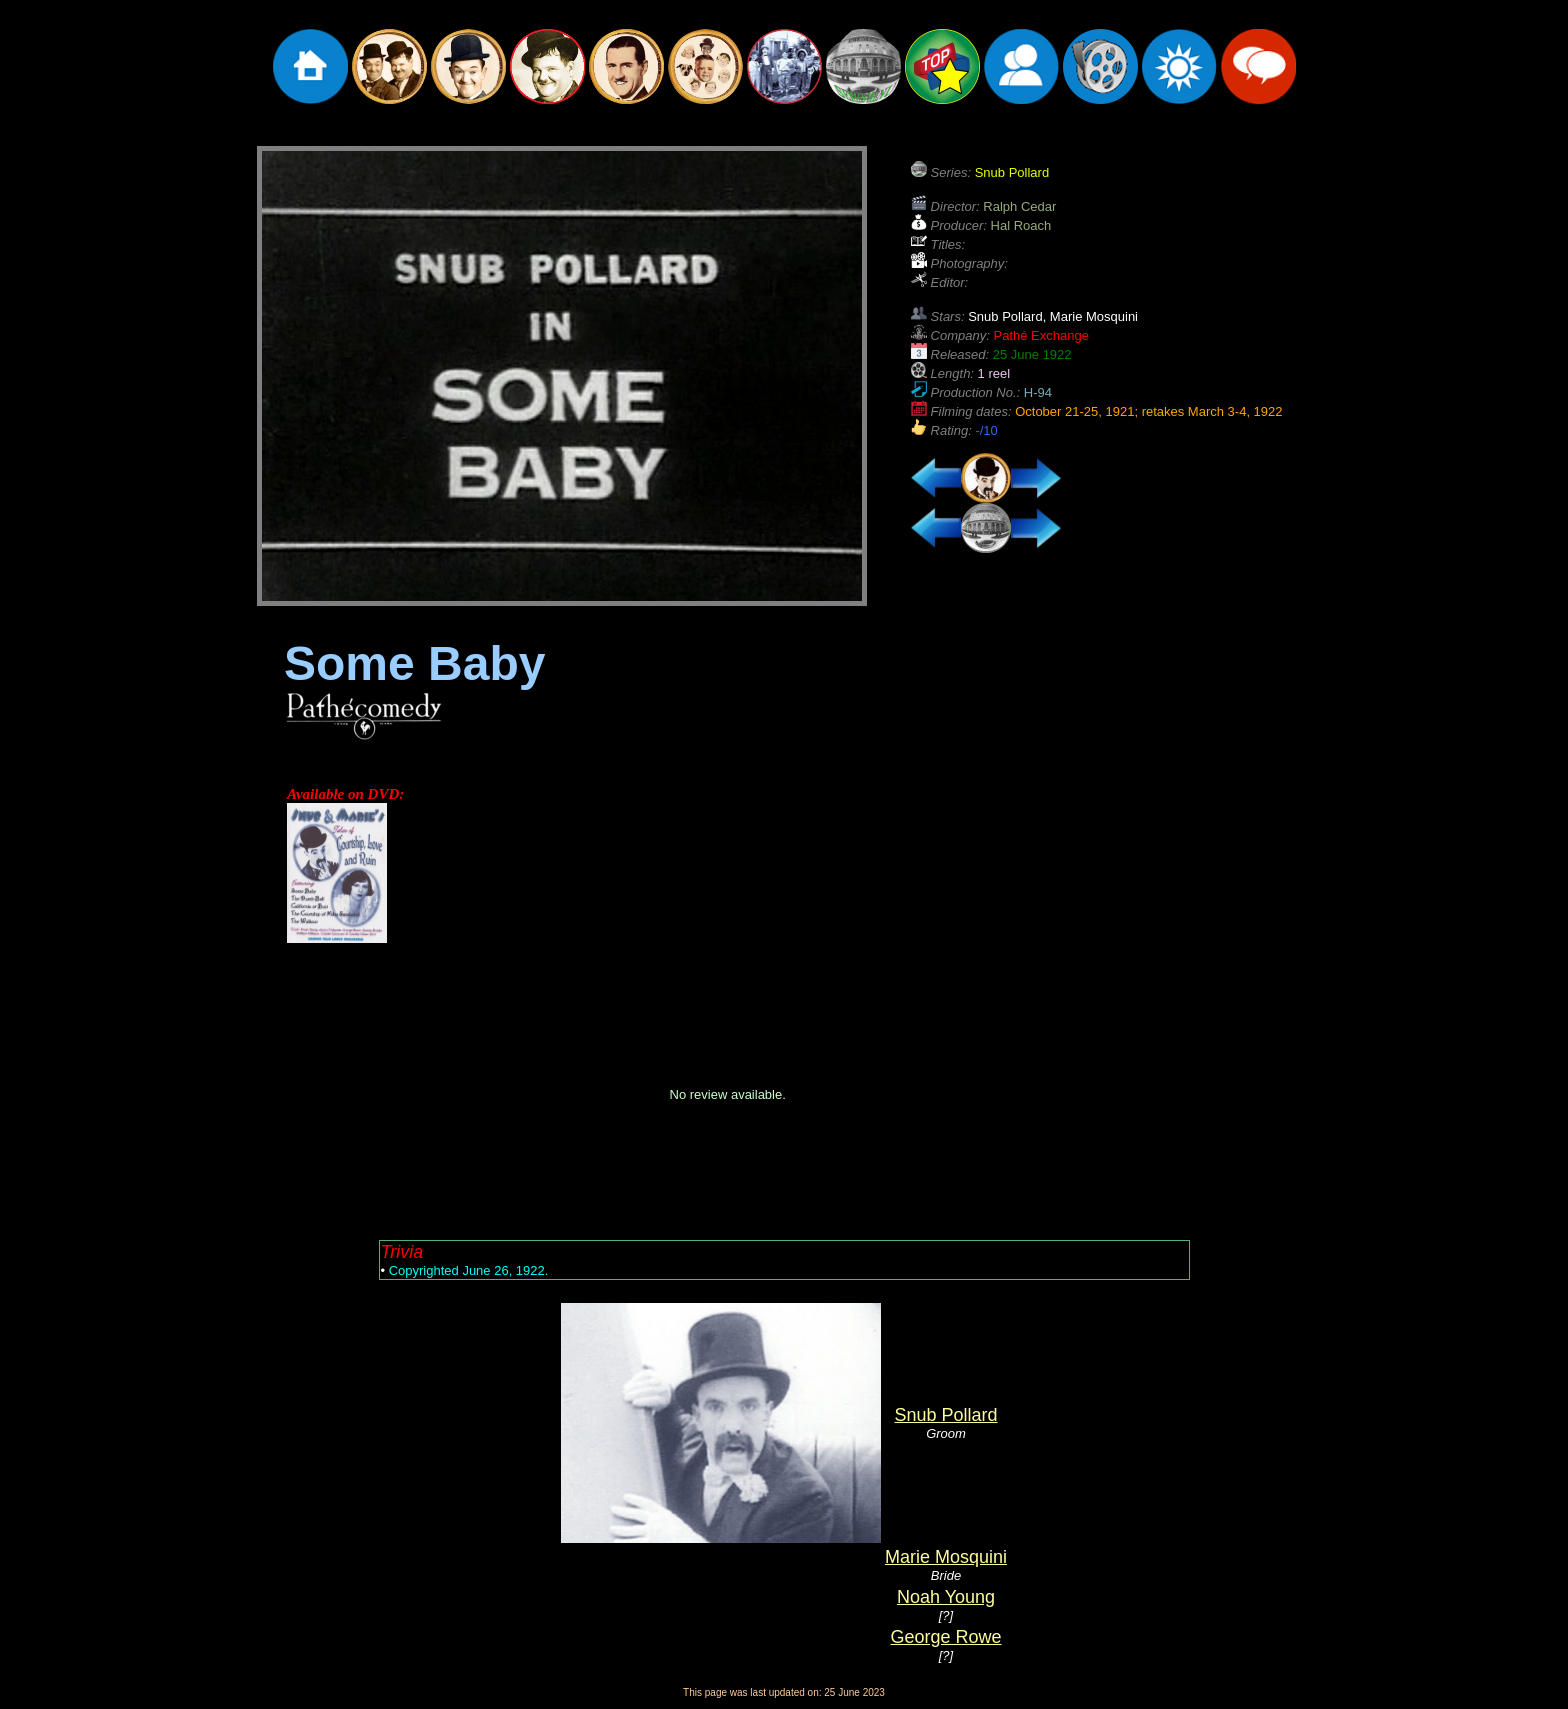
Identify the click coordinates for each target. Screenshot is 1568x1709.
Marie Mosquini (946, 1557)
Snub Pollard (945, 1415)
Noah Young (946, 1597)
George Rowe (945, 1637)
